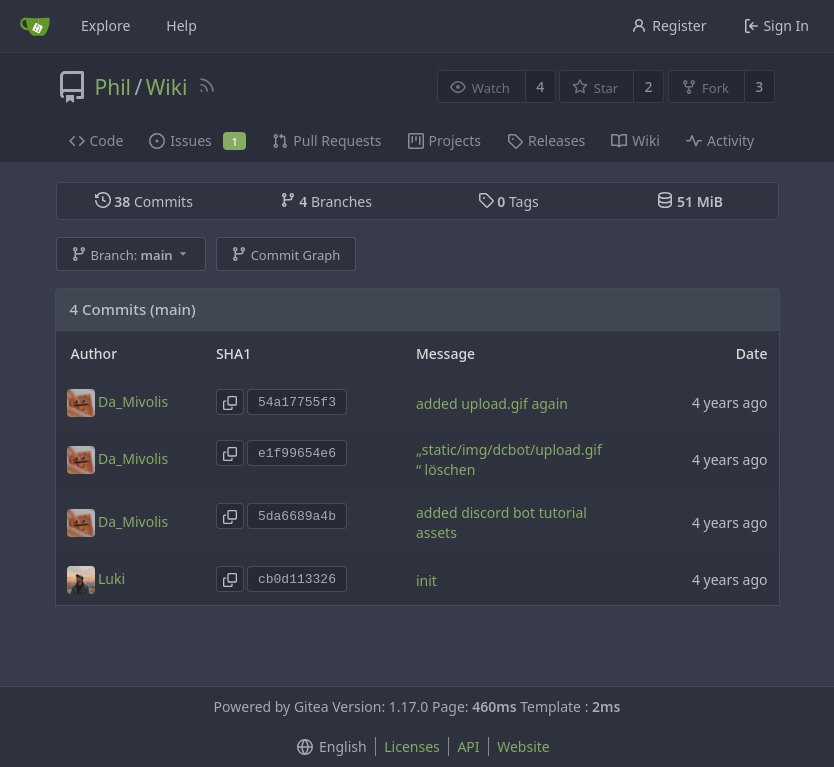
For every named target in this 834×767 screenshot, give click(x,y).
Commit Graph (285, 255)
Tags (508, 201)
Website (523, 746)
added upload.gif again (492, 403)
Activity (720, 140)
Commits (144, 201)
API (468, 746)
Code (96, 140)
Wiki (167, 87)
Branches (326, 201)
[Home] (35, 26)
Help (181, 25)
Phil (113, 87)
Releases (546, 140)
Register (668, 25)
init (426, 580)
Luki (111, 578)
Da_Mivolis (133, 401)
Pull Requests (326, 140)
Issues (197, 140)
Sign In (776, 25)
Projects (444, 140)
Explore (105, 25)
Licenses (412, 746)
